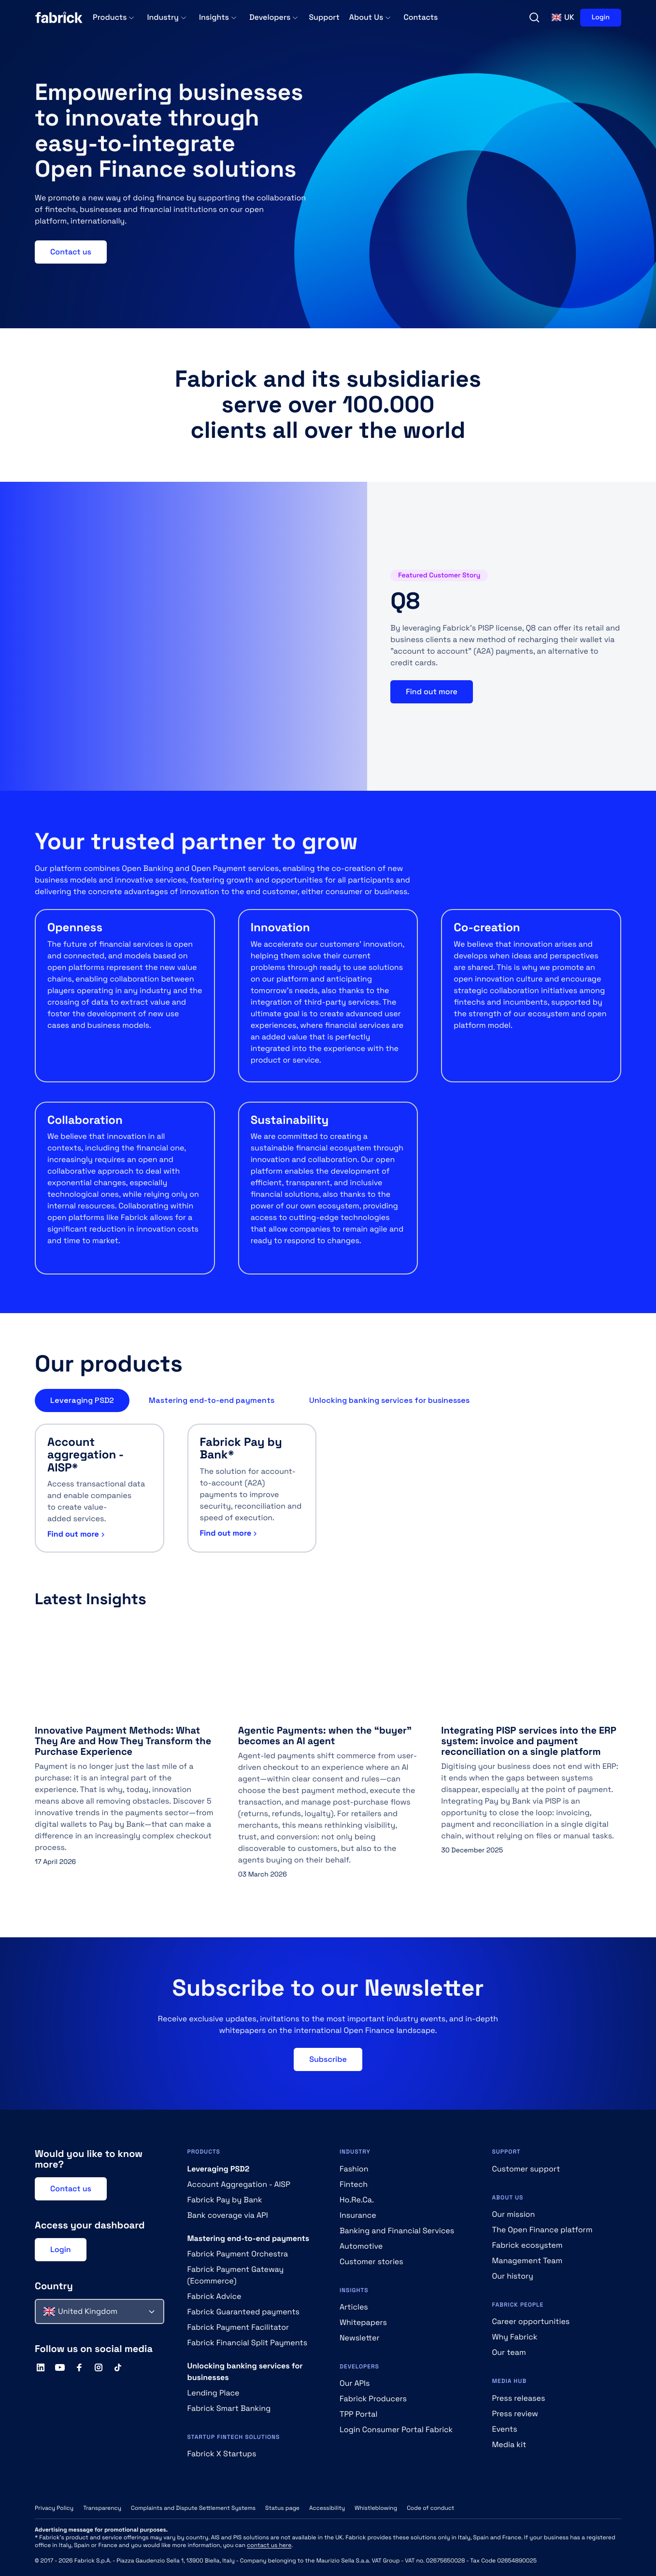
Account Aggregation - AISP (238, 2184)
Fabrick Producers (373, 2399)
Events (504, 2429)
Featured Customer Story (439, 575)
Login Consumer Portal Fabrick (396, 2429)
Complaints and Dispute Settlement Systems (193, 2508)
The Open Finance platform (542, 2230)
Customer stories (371, 2261)
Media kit (509, 2444)
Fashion (354, 2169)
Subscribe (328, 2059)
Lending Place (213, 2393)
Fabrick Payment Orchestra (237, 2254)
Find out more (431, 691)
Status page (282, 2508)
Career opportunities (531, 2321)
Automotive (361, 2246)
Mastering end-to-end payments (211, 1400)
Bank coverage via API (227, 2215)
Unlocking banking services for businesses (389, 1400)
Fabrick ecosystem (527, 2245)
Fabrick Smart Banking (229, 2408)
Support (324, 17)
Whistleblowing (376, 2508)
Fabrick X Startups (222, 2454)
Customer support (526, 2169)
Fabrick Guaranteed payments (243, 2312)
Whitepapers (363, 2322)
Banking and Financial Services (397, 2231)
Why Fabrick (515, 2337)
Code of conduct (430, 2508)
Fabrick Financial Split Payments (247, 2343)
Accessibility (327, 2508)
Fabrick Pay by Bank (224, 2200)
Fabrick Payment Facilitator (238, 2327)
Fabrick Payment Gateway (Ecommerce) (235, 2275)
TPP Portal (358, 2414)
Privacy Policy (54, 2508)
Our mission (513, 2214)
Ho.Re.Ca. (357, 2200)
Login (601, 17)
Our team (509, 2352)
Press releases (518, 2398)
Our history (512, 2276)
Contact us (70, 252)
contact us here (269, 2545)
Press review (515, 2413)
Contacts (420, 17)
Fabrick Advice (214, 2296)
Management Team (527, 2260)
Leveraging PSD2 (82, 1400)
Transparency (102, 2508)
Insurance (358, 2215)
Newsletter (360, 2338)
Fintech (354, 2184)
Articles (354, 2307)
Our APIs (355, 2383)
